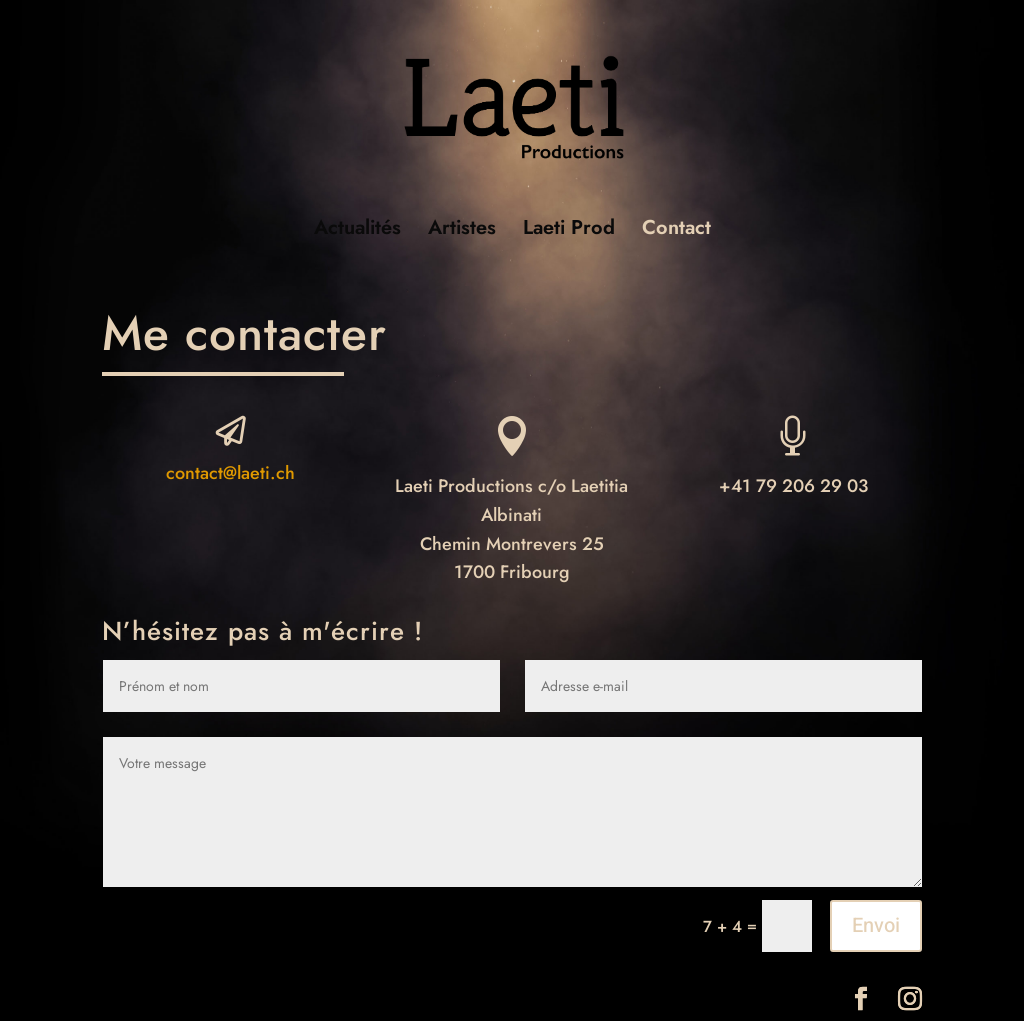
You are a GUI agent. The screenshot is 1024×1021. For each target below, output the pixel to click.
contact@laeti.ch (230, 473)
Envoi (876, 925)
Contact (676, 231)
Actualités (357, 231)
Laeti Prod (569, 231)
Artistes (462, 231)
